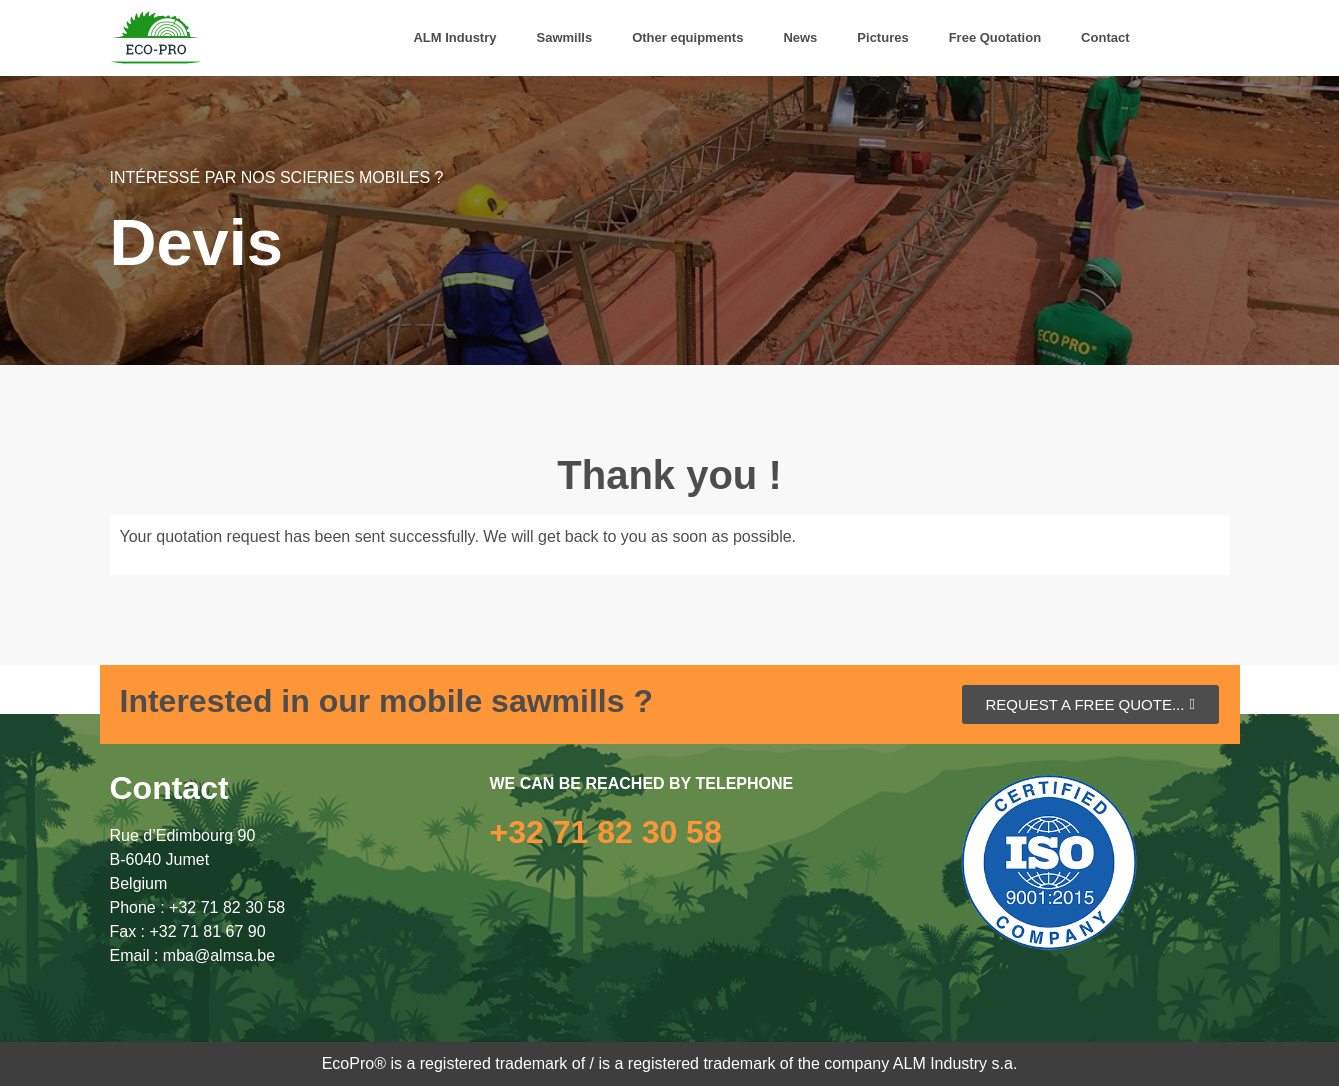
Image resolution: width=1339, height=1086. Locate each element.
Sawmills (564, 37)
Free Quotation (995, 37)
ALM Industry (454, 37)
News (800, 37)
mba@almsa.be (219, 955)
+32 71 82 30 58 (227, 907)
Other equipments (687, 37)
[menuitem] (1170, 38)
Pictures (882, 37)
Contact (1105, 37)
